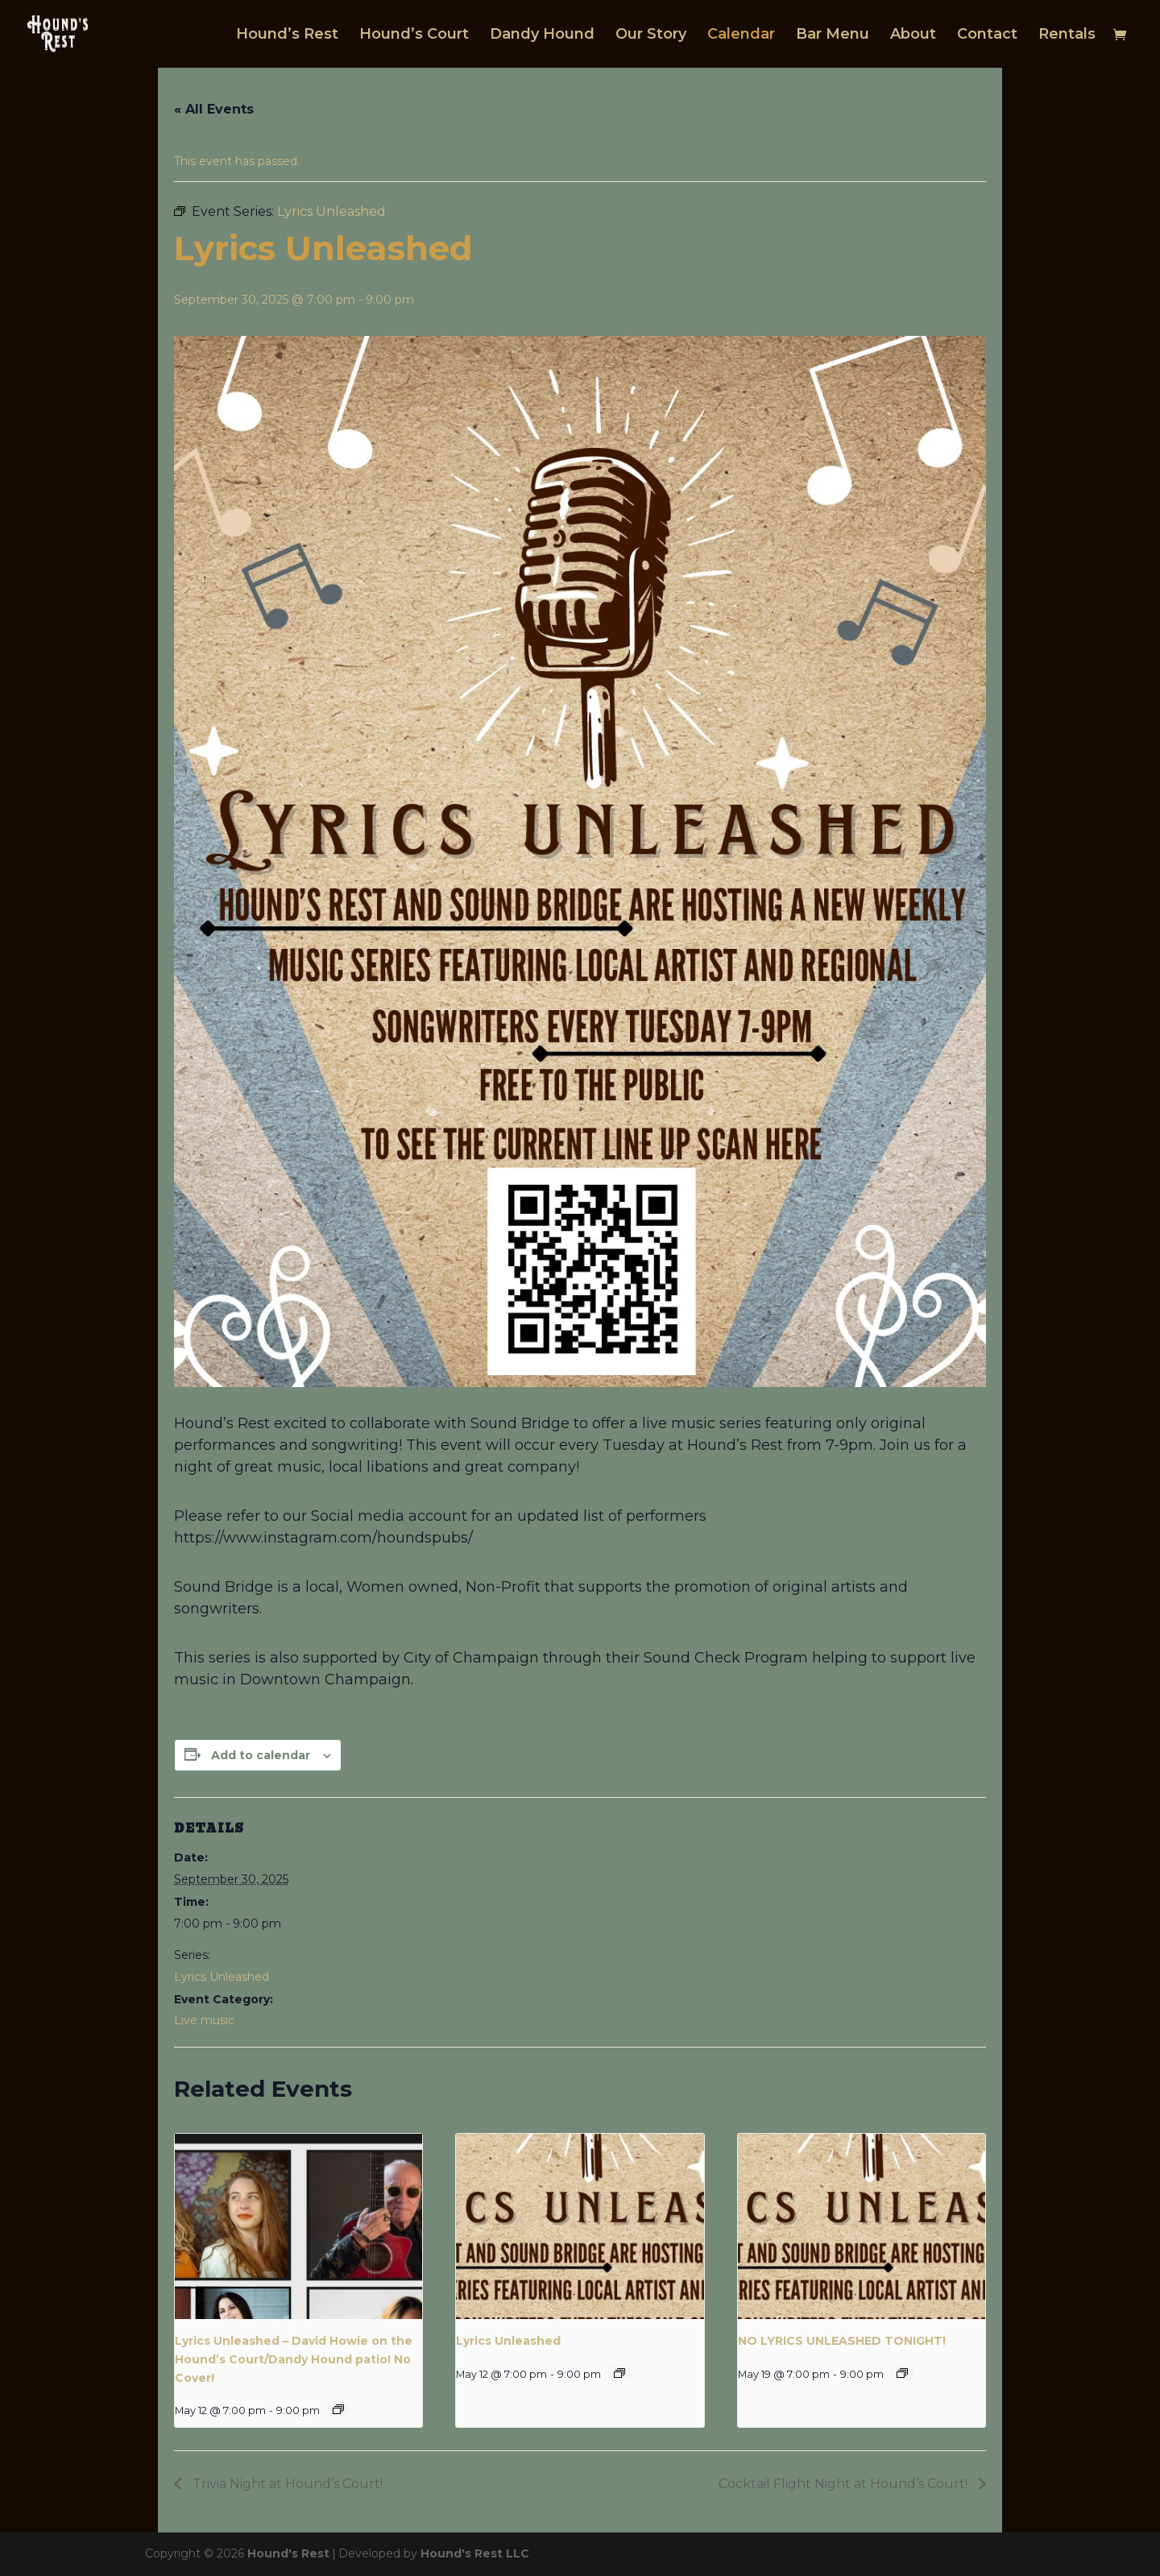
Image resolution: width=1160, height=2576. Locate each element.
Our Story (650, 35)
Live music (204, 2020)
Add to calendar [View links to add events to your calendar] (260, 1755)
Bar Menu (832, 35)
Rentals (1067, 35)
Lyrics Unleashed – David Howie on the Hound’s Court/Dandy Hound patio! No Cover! (293, 2359)
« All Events (214, 109)
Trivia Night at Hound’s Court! (286, 2483)
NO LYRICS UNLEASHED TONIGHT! (842, 2341)
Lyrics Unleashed (221, 1976)
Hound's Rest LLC (474, 2553)
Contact (987, 35)
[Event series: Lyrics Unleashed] (338, 2409)
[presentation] (298, 2226)
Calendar (741, 35)
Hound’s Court (414, 35)
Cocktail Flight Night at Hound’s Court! (845, 2483)
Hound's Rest (288, 2553)
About (913, 35)
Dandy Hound (542, 35)
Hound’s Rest (287, 35)
